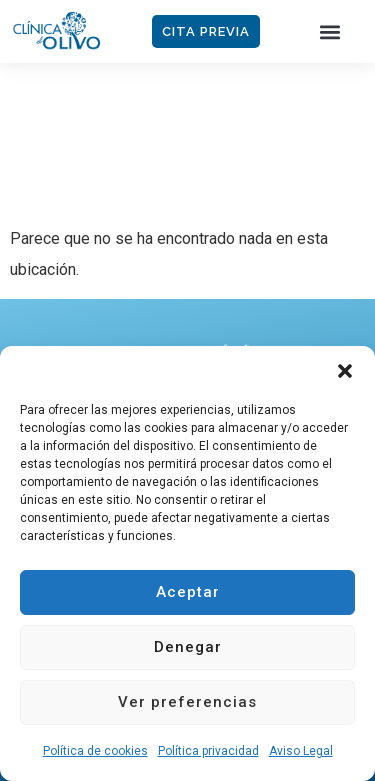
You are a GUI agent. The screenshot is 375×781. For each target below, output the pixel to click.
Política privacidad (208, 751)
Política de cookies (95, 751)
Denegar (188, 647)
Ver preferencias (187, 702)
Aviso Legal (301, 751)
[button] (345, 371)
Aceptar (188, 592)
